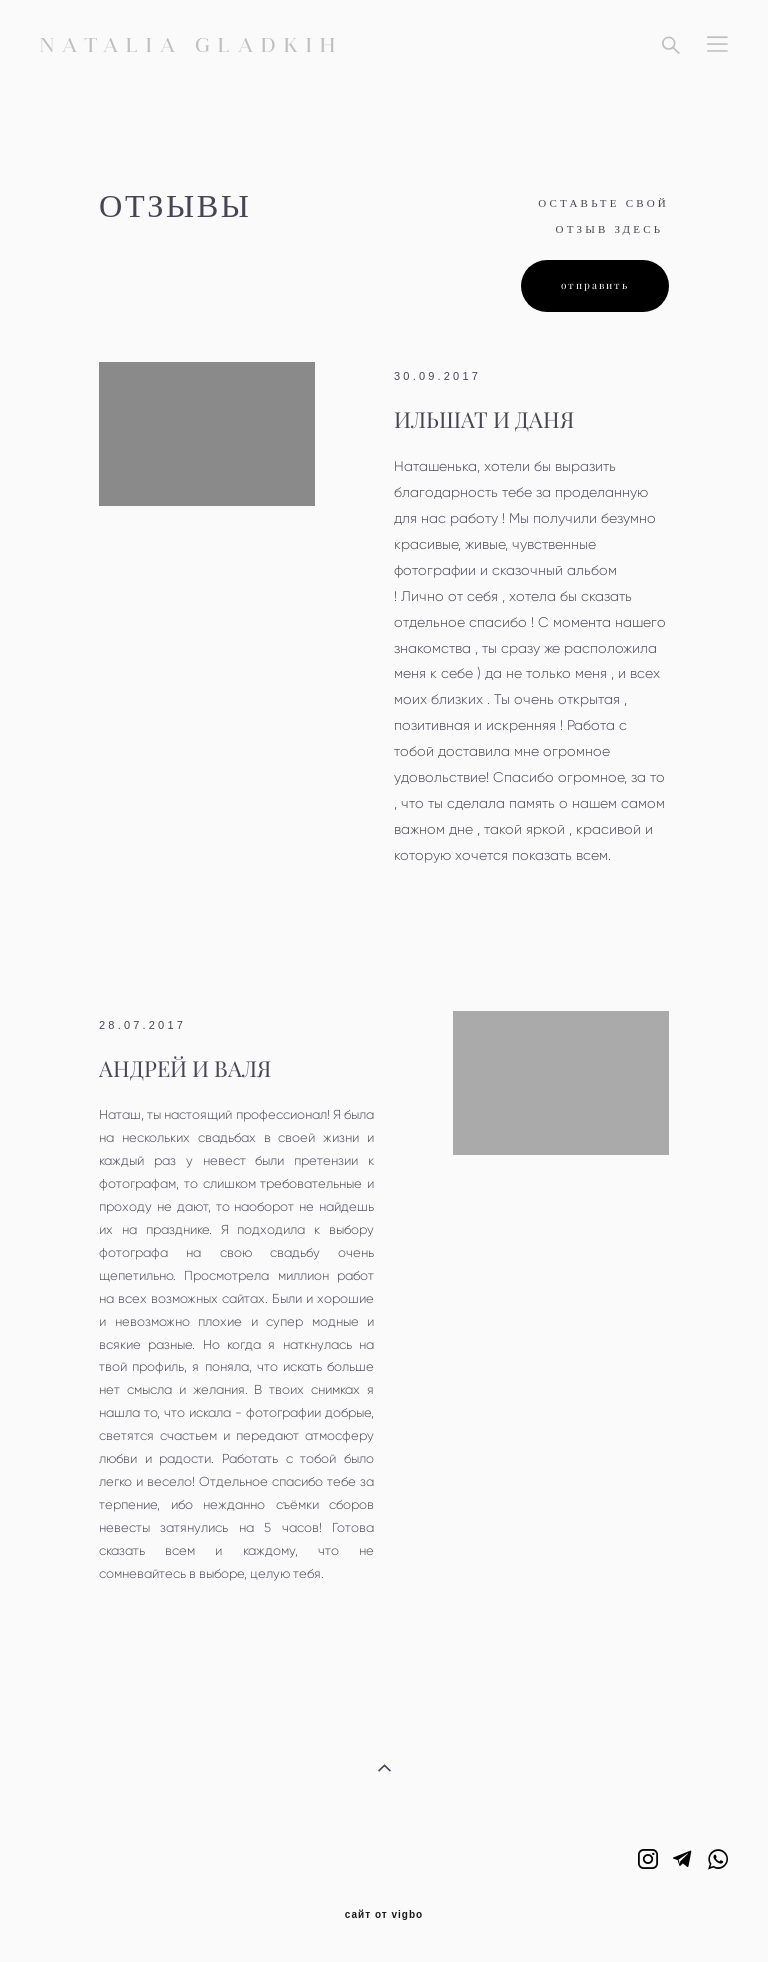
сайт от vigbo (384, 1915)
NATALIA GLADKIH (191, 45)
